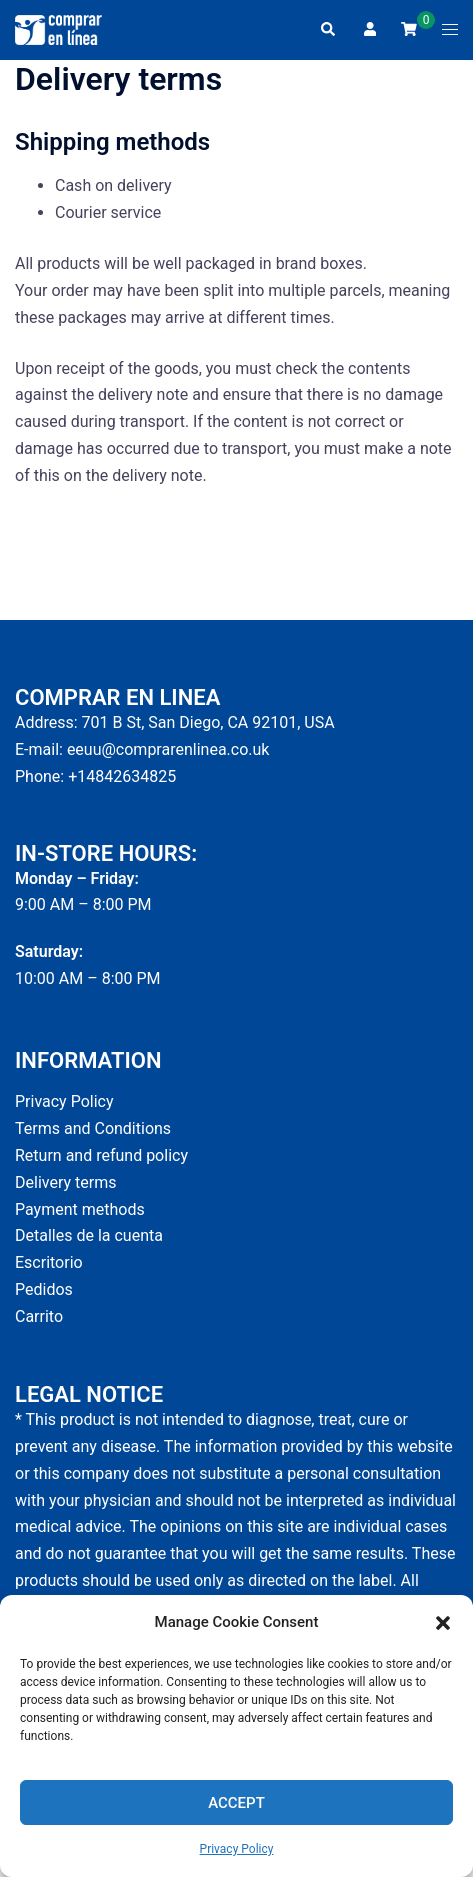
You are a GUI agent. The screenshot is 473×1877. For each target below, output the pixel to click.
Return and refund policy (101, 1155)
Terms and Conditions (93, 1128)
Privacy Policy (237, 1849)
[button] (443, 1623)
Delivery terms (65, 1182)
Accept (236, 1803)
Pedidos (44, 1289)
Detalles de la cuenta (89, 1235)
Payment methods (80, 1209)
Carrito (39, 1316)
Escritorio (49, 1262)
